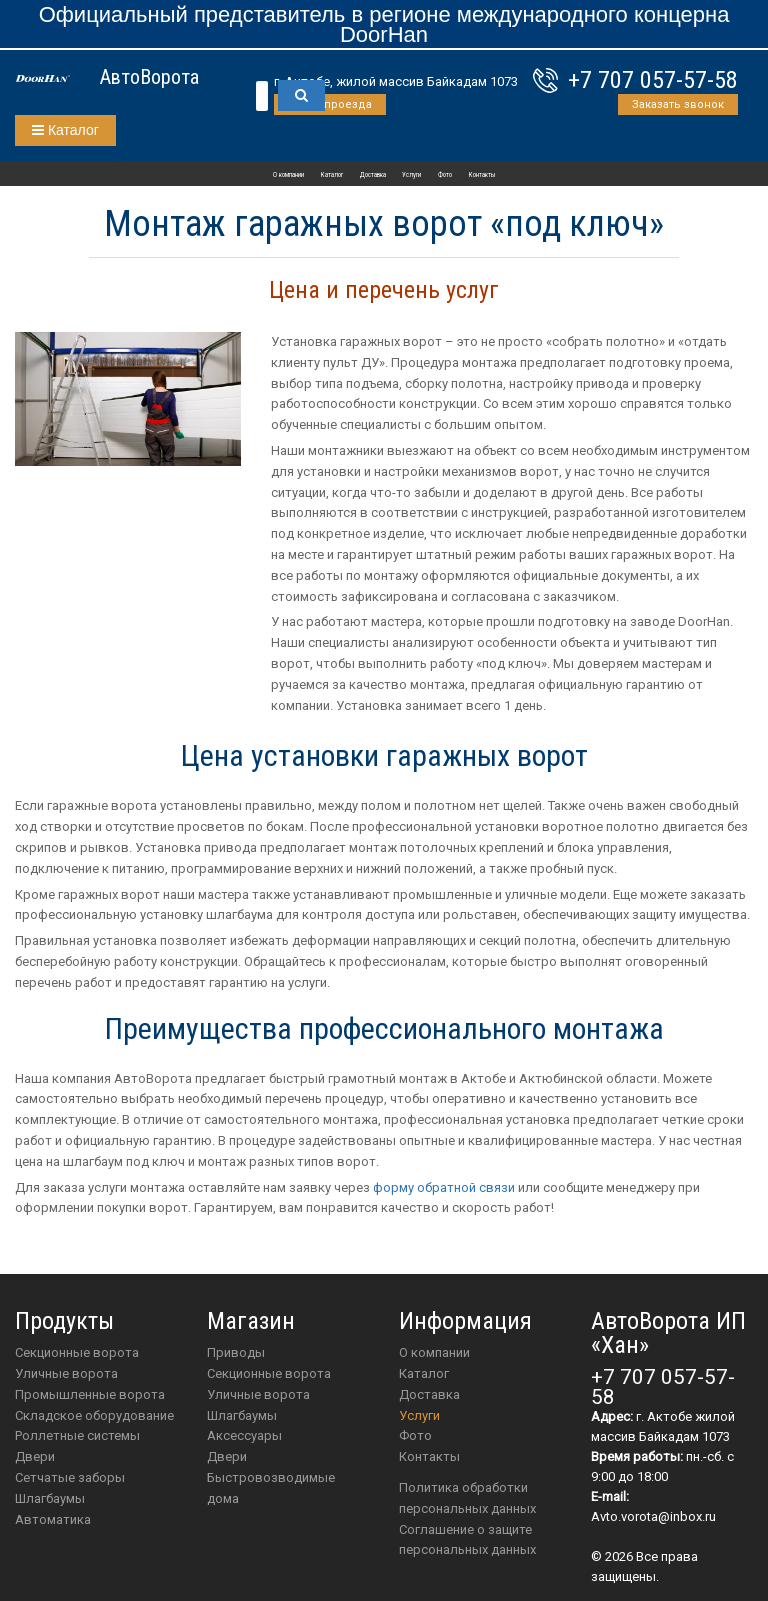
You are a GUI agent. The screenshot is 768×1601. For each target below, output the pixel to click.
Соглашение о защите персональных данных (467, 1540)
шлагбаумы (242, 1415)
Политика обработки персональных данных (467, 1498)
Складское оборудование (94, 1415)
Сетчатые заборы (70, 1477)
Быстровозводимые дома (271, 1488)
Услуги (411, 175)
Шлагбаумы (50, 1498)
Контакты (482, 175)
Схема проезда (330, 104)
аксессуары (244, 1435)
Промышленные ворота (90, 1394)
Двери (35, 1456)
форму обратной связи (444, 1187)
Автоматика (53, 1519)
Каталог (65, 130)
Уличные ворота (66, 1373)
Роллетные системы (77, 1435)
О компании (288, 175)
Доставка (373, 175)
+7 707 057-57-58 (653, 80)
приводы (236, 1352)
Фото (445, 175)
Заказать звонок (678, 104)
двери (227, 1456)
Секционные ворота (77, 1352)
